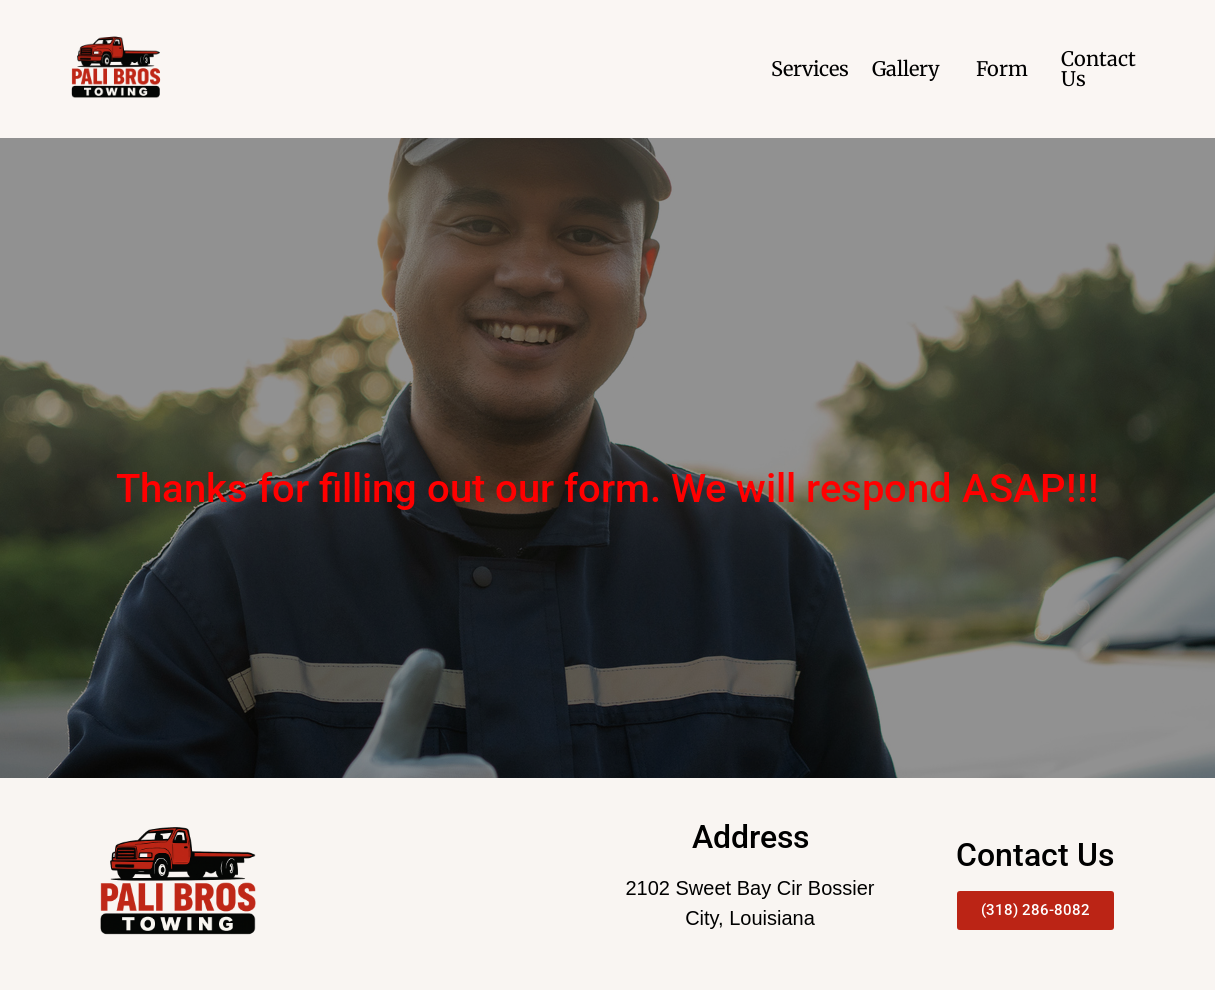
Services (810, 68)
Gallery (906, 68)
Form (1002, 68)
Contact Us (1098, 68)
